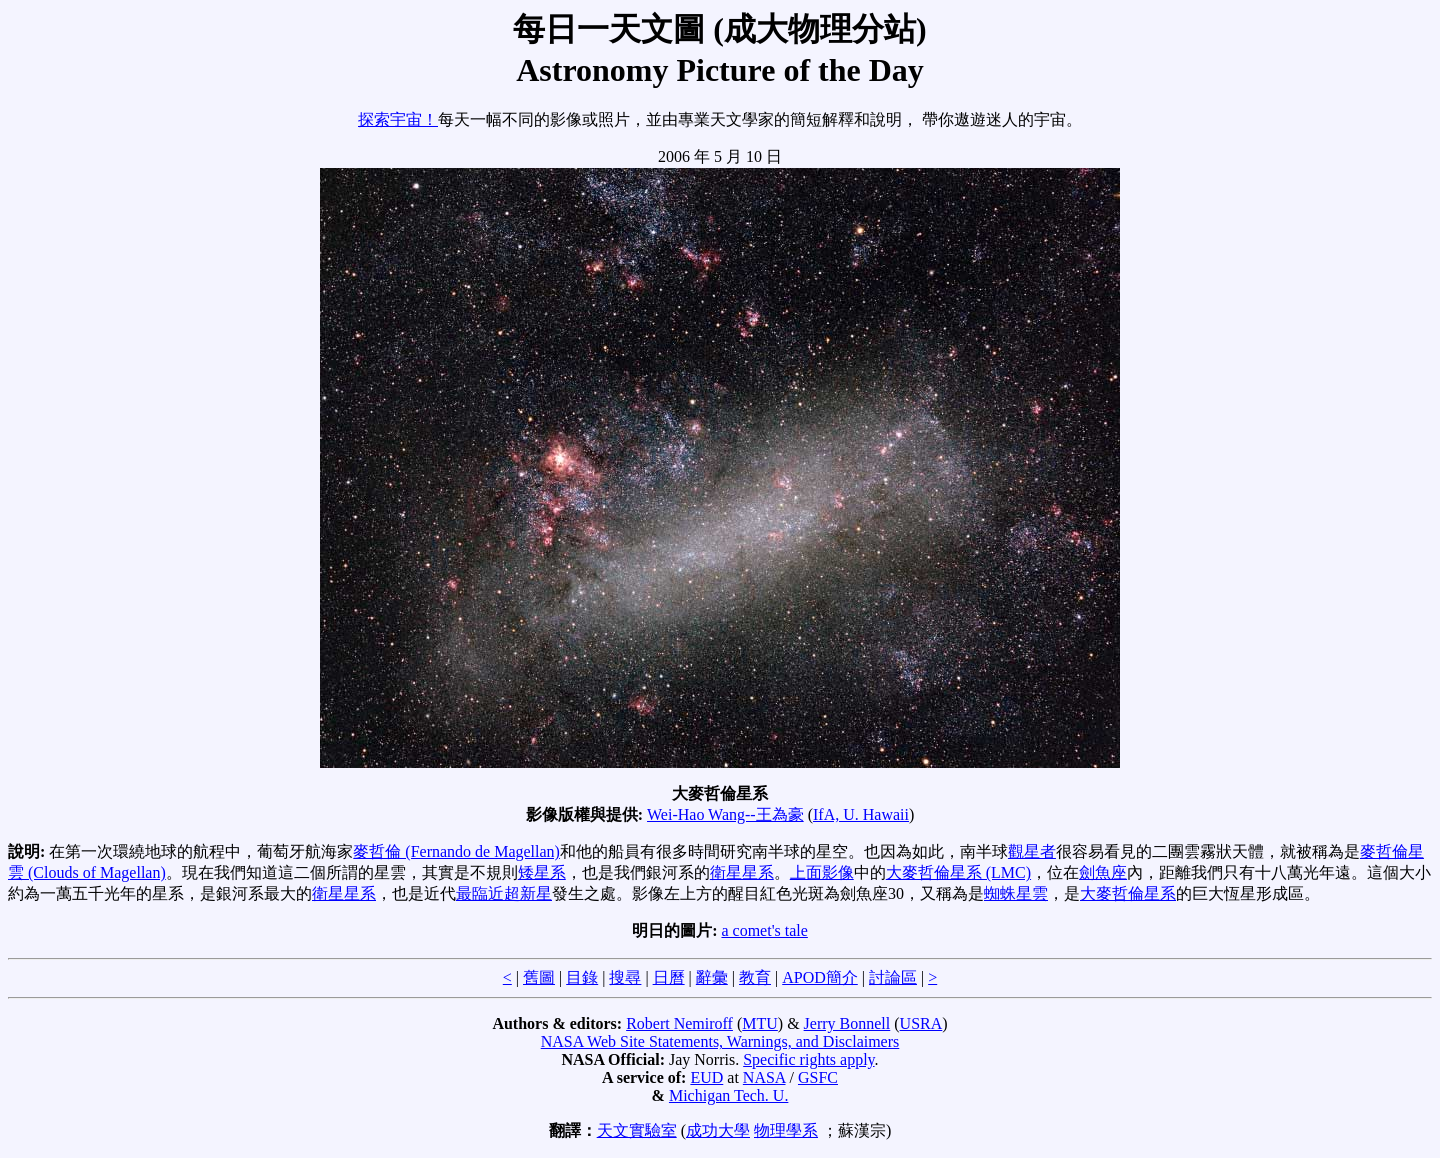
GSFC (818, 1077)
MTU (760, 1023)
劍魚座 (1103, 872)
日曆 (669, 977)
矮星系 (542, 872)
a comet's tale (764, 930)
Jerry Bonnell (847, 1023)
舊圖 (539, 977)
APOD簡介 (820, 977)
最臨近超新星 (504, 893)
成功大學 (718, 1130)
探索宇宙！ (398, 119)
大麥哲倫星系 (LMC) (958, 872)
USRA (921, 1023)
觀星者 (1032, 851)
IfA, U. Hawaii (861, 814)
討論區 (893, 977)
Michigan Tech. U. (728, 1095)
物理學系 (786, 1130)
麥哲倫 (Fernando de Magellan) (456, 851)
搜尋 (625, 977)
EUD (706, 1077)
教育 (755, 977)
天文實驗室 (637, 1130)
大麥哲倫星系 (1128, 893)
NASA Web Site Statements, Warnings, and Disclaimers (720, 1041)
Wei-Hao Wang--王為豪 (725, 814)
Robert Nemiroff (679, 1023)
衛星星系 (742, 872)
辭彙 (712, 977)
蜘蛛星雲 (1016, 893)
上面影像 (822, 872)
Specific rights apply (808, 1059)
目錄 (582, 977)
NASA (764, 1077)
